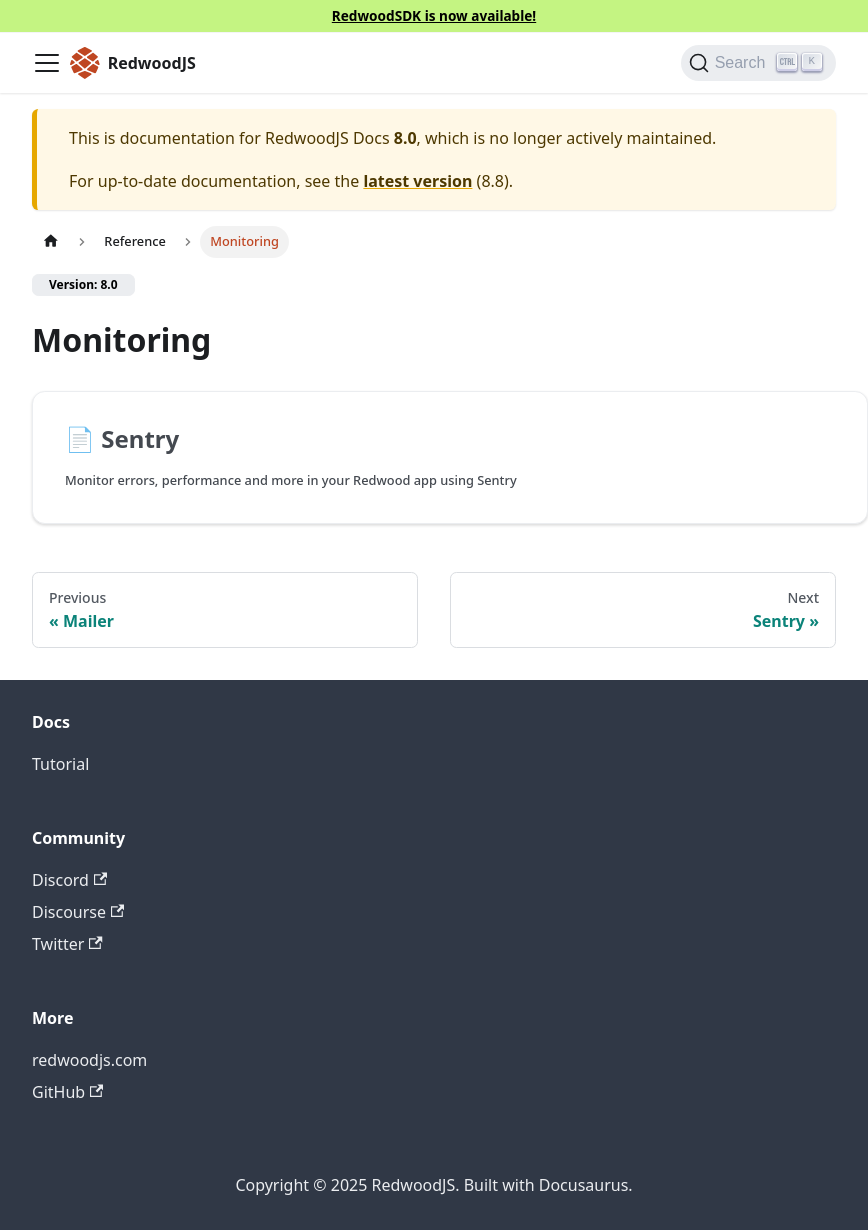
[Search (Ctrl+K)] (758, 63)
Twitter (67, 944)
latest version (417, 181)
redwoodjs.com (89, 1060)
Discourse (78, 912)
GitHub (67, 1092)
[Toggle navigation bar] (47, 63)
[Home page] (51, 241)
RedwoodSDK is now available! (434, 15)
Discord (69, 880)
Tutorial (60, 764)
